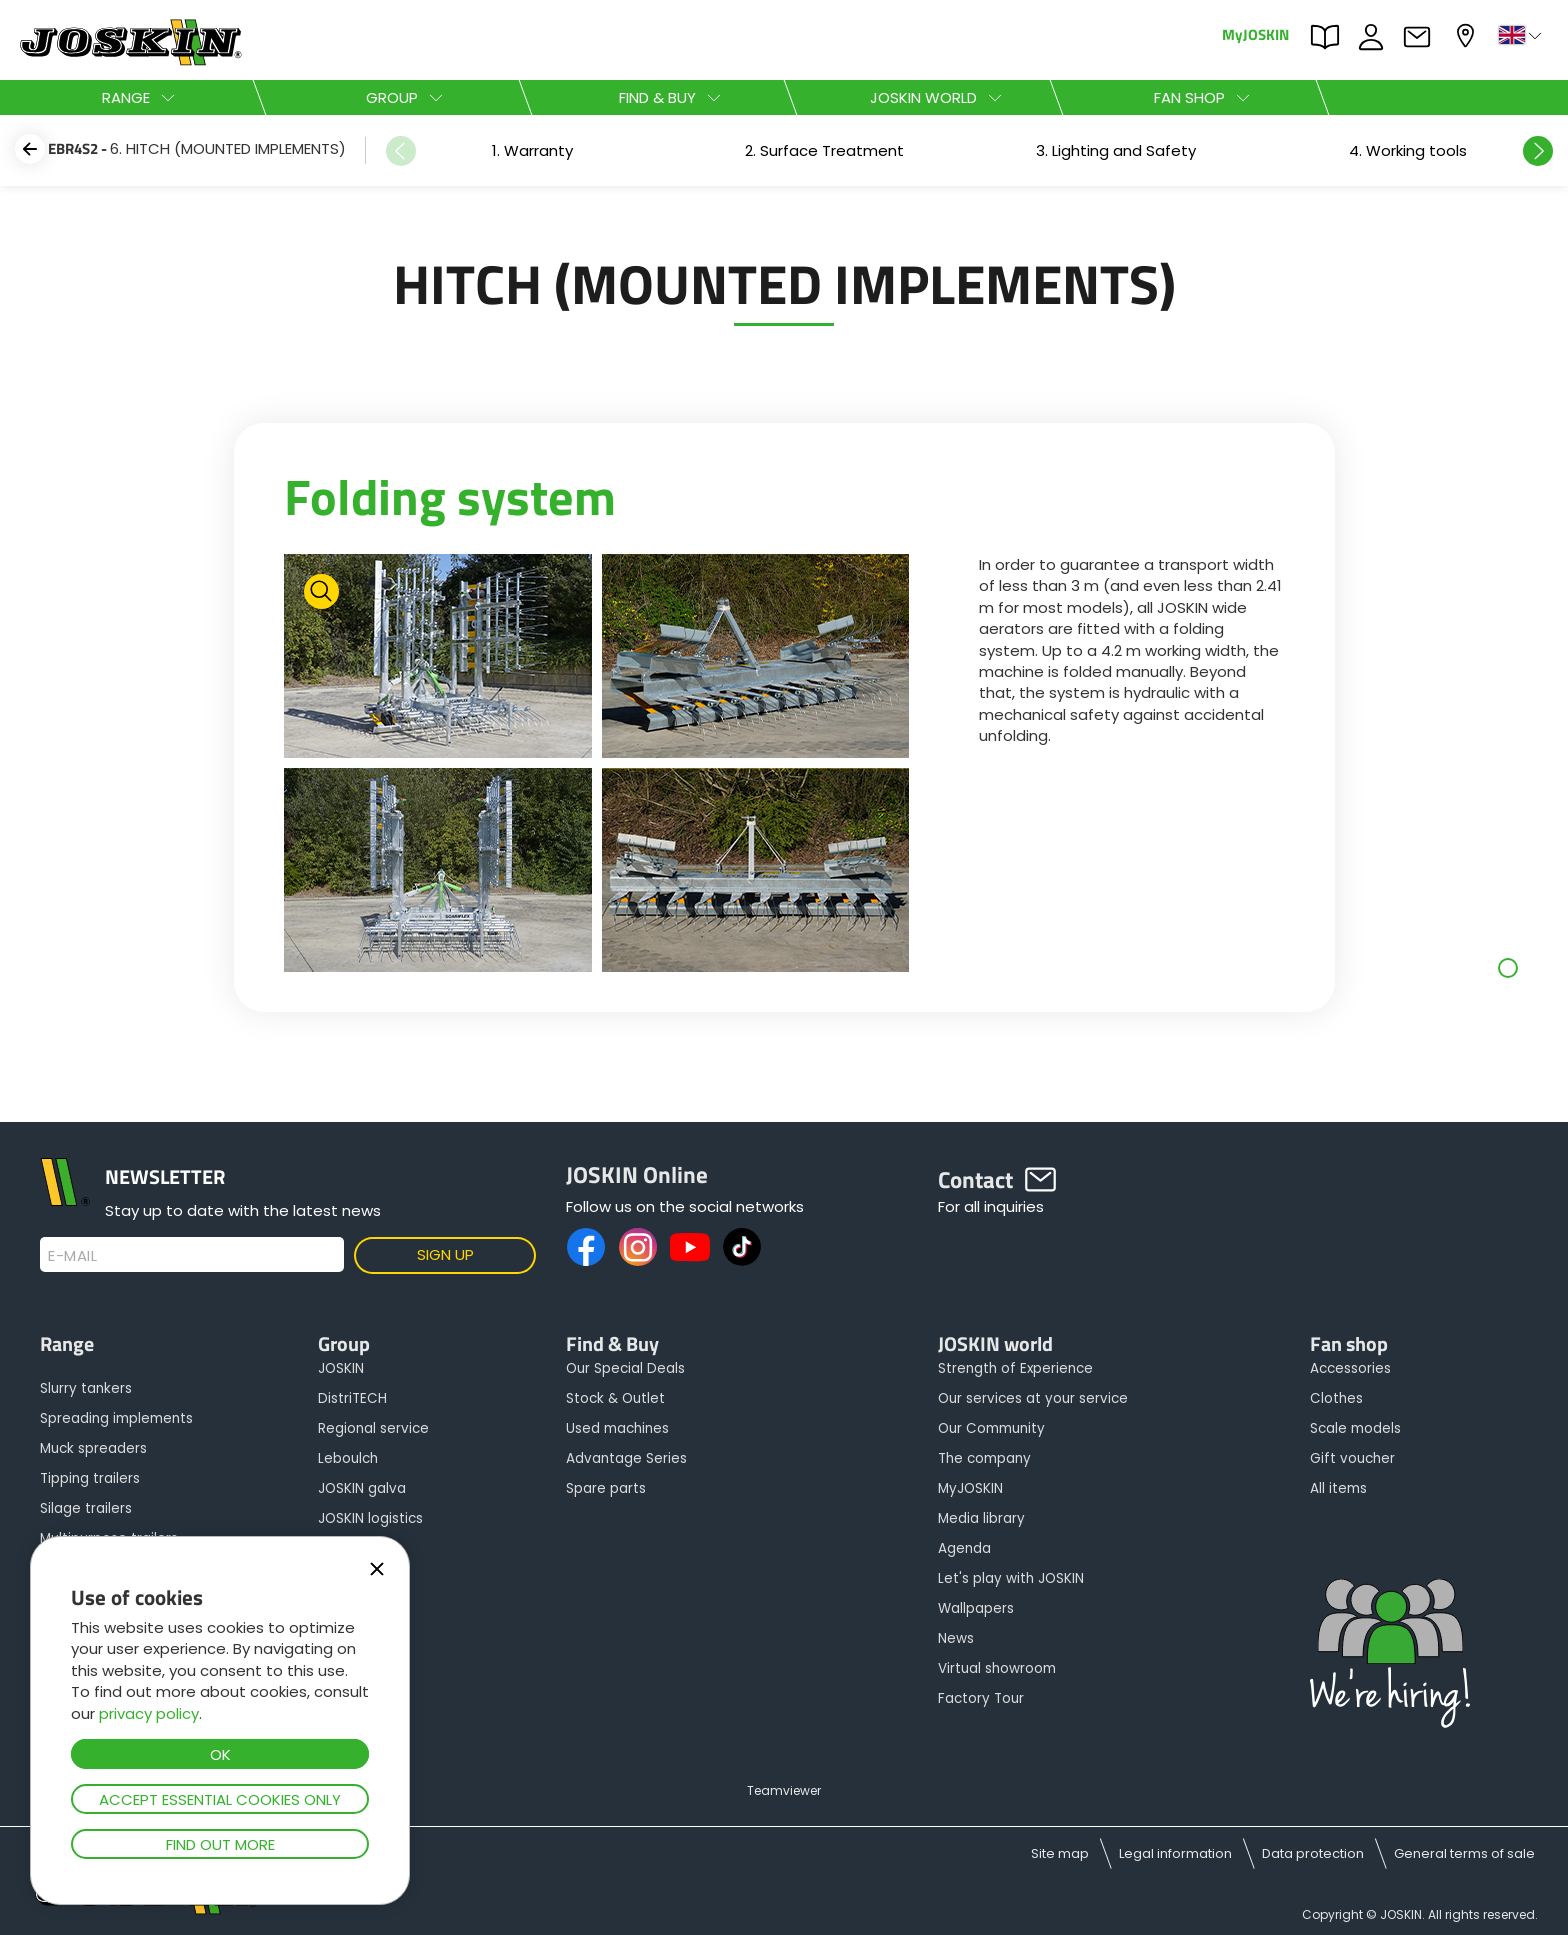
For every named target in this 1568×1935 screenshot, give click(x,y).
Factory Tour (981, 1698)
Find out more (220, 1844)
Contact (1422, 37)
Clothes (1336, 1398)
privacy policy (149, 1713)
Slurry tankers (86, 1388)
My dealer (1468, 35)
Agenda (964, 1548)
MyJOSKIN (1255, 33)
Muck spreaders (93, 1448)
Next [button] (1538, 151)
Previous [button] (401, 151)
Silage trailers (86, 1508)
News (956, 1638)
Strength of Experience (1015, 1368)
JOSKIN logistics (370, 1518)
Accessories (1350, 1368)
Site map (1060, 1853)
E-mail (72, 1256)
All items (1338, 1488)
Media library (981, 1518)
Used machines (617, 1428)
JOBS (1376, 37)
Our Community (991, 1428)
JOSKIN (341, 1368)
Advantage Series (626, 1458)
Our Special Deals (625, 1368)
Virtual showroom (997, 1668)
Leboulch (348, 1458)
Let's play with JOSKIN (1011, 1578)
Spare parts (606, 1488)
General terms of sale (1464, 1853)
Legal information (1175, 1853)
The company (984, 1458)
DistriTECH (352, 1398)
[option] (532, 150)
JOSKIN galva (362, 1488)
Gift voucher (1352, 1458)
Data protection (1313, 1853)
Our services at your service (1033, 1398)
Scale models (1355, 1428)
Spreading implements (116, 1418)
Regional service (373, 1428)
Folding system (450, 496)
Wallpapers (976, 1608)
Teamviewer (784, 1790)
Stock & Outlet (615, 1398)
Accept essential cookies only (220, 1799)
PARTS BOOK (1330, 37)
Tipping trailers (90, 1478)
